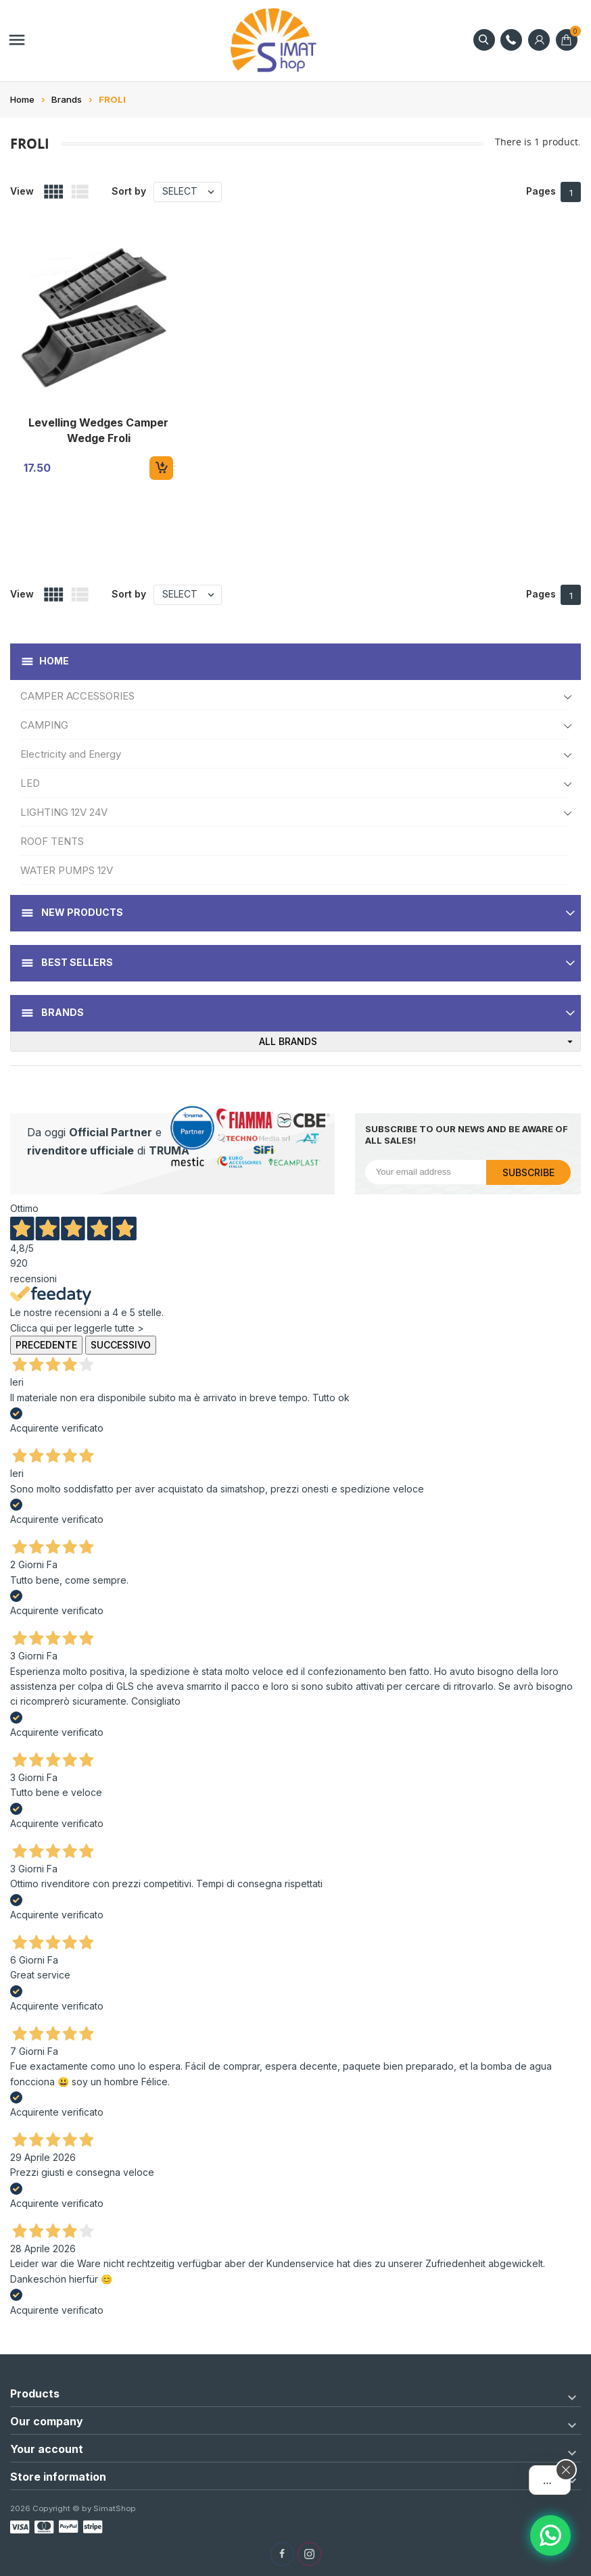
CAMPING (44, 725)
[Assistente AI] (550, 2535)
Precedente (46, 1345)
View (22, 191)
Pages (541, 191)
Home (54, 660)
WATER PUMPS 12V (66, 870)
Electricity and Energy (70, 754)
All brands (420, 1041)
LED (30, 783)
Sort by (129, 191)
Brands (61, 1012)
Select (191, 192)
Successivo (121, 1345)
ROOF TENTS (52, 841)
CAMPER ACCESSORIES (77, 695)
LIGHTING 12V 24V (64, 812)
